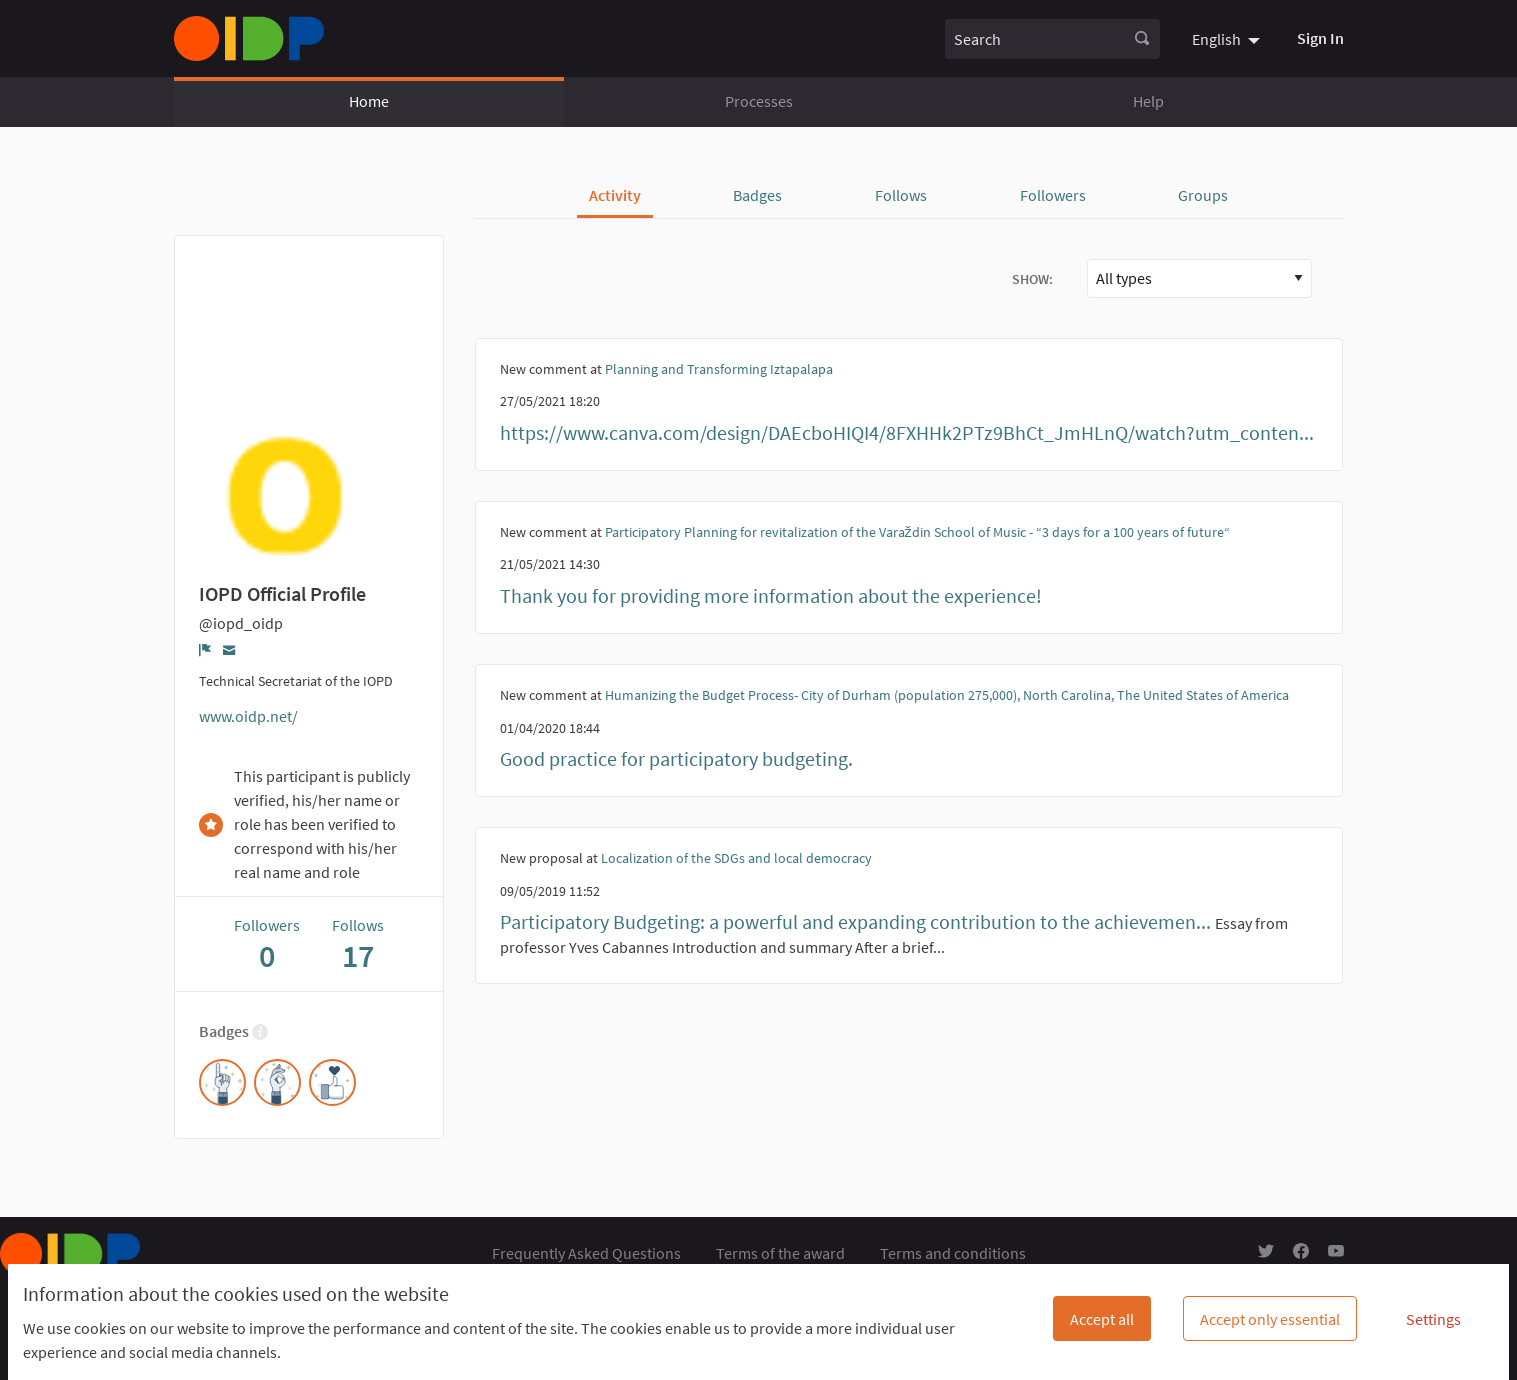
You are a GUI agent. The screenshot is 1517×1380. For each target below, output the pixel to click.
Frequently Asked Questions (586, 1253)
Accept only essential (1270, 1319)
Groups (1203, 195)
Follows (901, 195)
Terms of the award (780, 1253)
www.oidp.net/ (248, 716)
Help (1148, 101)
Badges (757, 195)
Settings (1433, 1319)
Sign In (1320, 38)
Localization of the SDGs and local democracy (736, 858)
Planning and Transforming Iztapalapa (719, 369)
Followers (1053, 195)
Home (369, 101)
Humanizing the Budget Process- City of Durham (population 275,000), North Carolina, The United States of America (947, 695)
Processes (759, 101)
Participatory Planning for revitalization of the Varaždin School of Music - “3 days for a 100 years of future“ (917, 532)
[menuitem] (1228, 38)
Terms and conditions (953, 1253)
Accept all (1102, 1319)
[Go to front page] (249, 38)
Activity (615, 195)
